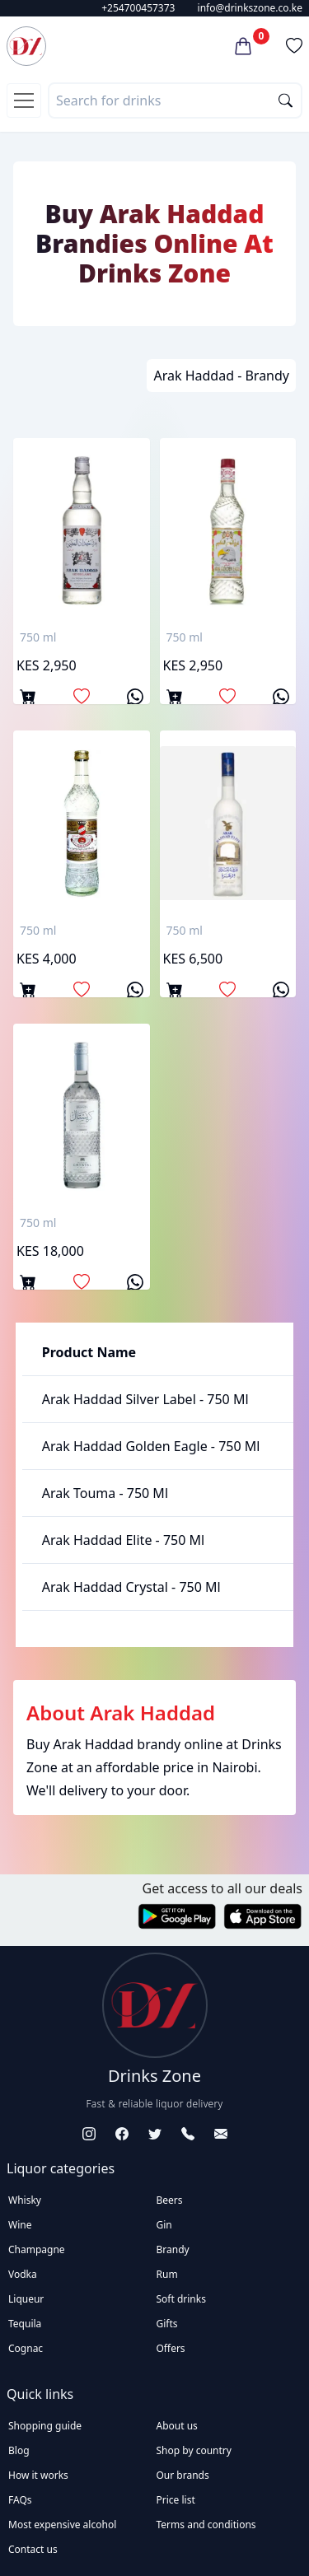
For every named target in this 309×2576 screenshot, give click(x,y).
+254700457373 (138, 8)
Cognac (25, 2348)
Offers (171, 2348)
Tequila (24, 2324)
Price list (176, 2500)
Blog (19, 2450)
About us (177, 2426)
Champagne (36, 2249)
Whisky (24, 2200)
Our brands (183, 2475)
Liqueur (26, 2299)
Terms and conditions (206, 2525)
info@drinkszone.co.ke (250, 8)
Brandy (173, 2249)
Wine (19, 2225)
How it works (38, 2475)
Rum (167, 2274)
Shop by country (194, 2450)
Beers (170, 2200)
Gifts (167, 2324)
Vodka (22, 2274)
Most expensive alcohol (62, 2525)
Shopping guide (45, 2426)
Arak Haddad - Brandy (221, 375)
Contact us (33, 2549)
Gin (164, 2225)
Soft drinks (181, 2299)
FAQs (20, 2500)
